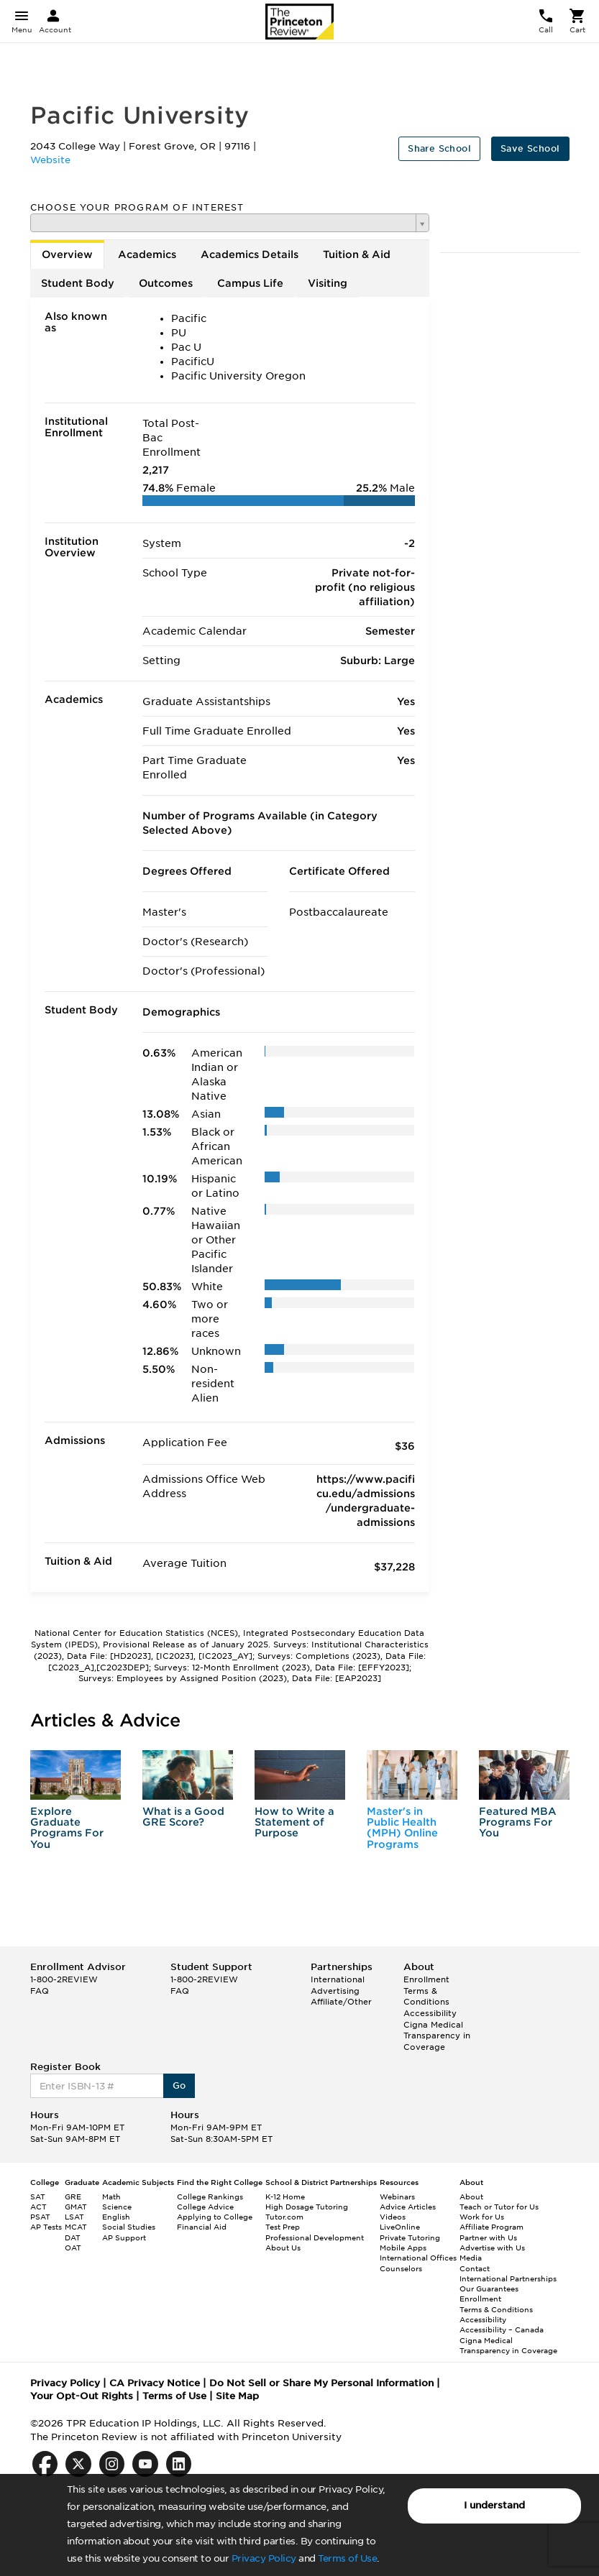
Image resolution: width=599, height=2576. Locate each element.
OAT (73, 2247)
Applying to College (214, 2216)
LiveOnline (400, 2226)
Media (470, 2257)
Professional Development (314, 2237)
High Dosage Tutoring (306, 2206)
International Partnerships (508, 2278)
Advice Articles (408, 2206)
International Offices (418, 2257)
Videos (393, 2216)
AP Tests (46, 2226)
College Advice (205, 2206)
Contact (474, 2268)
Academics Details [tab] (249, 254)
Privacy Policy (264, 2558)
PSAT (40, 2216)
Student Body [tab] (77, 283)
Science (117, 2206)
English (116, 2216)
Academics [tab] (147, 254)
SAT (37, 2196)
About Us (283, 2247)
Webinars (397, 2196)
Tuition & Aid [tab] (356, 254)
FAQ (39, 1991)
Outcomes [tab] (166, 283)
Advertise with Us (492, 2247)
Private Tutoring (410, 2237)
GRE (73, 2196)
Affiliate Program (491, 2226)
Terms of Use (347, 2558)
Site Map (237, 2396)
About (471, 2196)
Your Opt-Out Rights (81, 2396)
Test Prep (282, 2226)
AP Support (124, 2237)
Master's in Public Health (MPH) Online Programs (402, 1828)
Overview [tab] (67, 254)
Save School (529, 148)
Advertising (335, 1991)
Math (111, 2196)
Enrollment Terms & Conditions (426, 1990)
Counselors (401, 2268)
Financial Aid (202, 2226)
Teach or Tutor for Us (499, 2206)
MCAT (76, 2226)
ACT (38, 2206)
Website (50, 160)
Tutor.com (284, 2216)
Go (179, 2085)
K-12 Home (285, 2196)
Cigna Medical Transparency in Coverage (436, 2036)
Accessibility (430, 2013)
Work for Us (481, 2216)
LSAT (74, 2216)
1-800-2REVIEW (64, 1979)
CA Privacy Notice (154, 2383)
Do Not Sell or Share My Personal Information (321, 2383)
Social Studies (128, 2226)
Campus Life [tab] (250, 283)
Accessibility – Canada (501, 2329)
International (338, 1979)
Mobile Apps (403, 2247)
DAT (73, 2237)
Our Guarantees (488, 2288)
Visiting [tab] (327, 283)
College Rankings (210, 2196)
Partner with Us (488, 2237)
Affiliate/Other (341, 2002)
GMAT (76, 2206)
